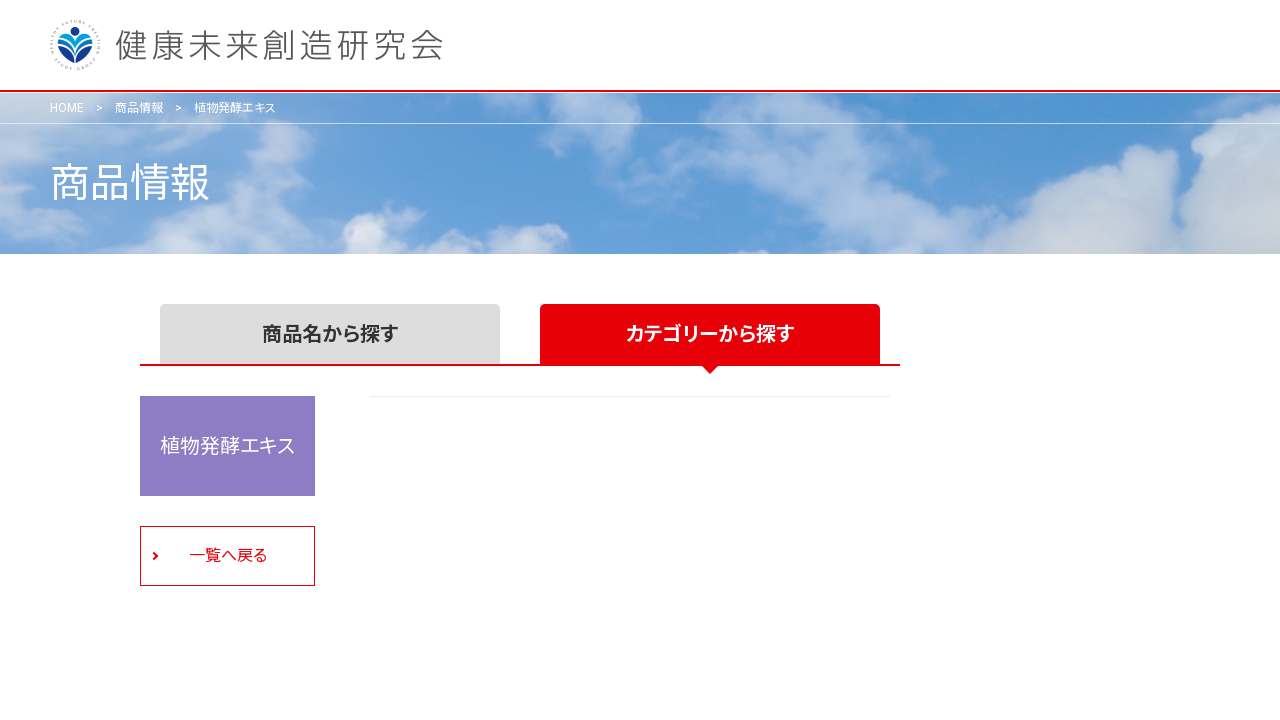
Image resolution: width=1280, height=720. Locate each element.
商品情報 (139, 108)
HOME (67, 108)
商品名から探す (330, 334)
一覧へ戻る (228, 555)
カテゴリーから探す (710, 334)
